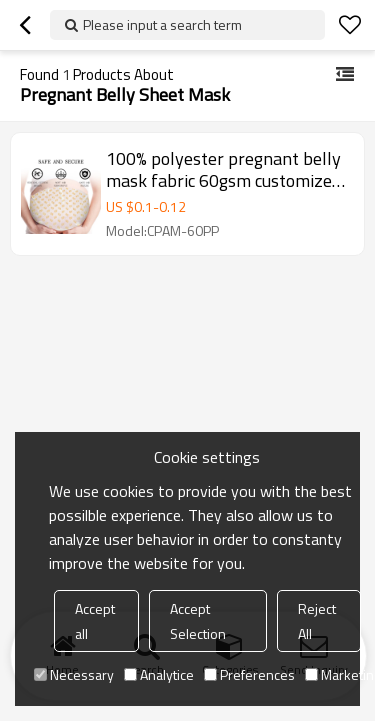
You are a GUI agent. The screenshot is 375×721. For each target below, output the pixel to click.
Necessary (74, 674)
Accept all (95, 621)
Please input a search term (162, 24)
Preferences (249, 674)
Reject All (317, 621)
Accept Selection (198, 621)
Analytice (159, 674)
